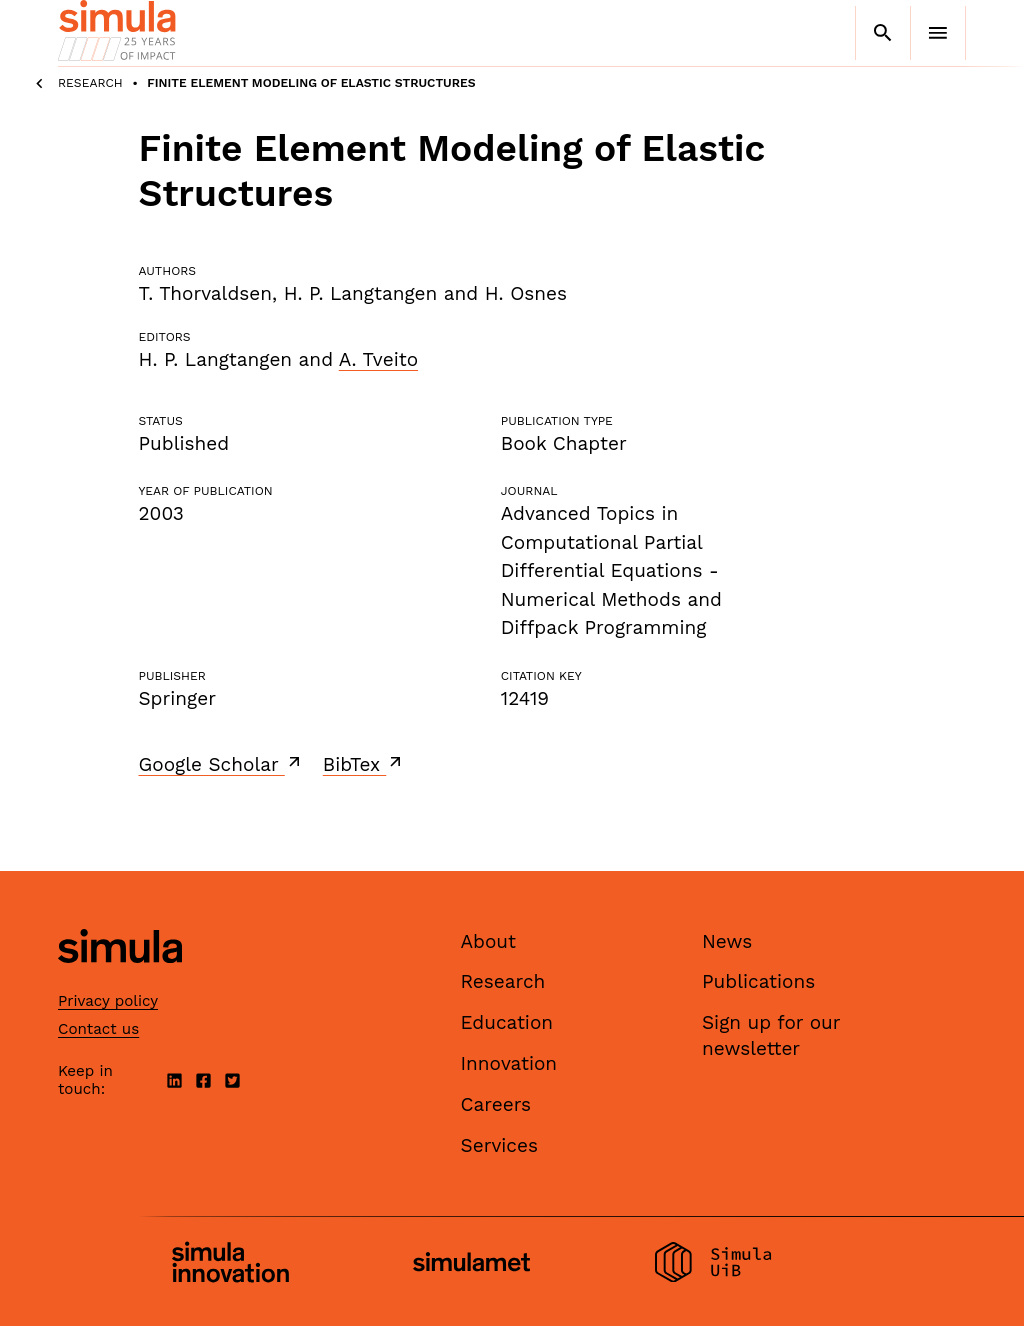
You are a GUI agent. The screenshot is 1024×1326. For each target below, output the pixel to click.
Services (499, 1145)
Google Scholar (221, 764)
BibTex (364, 764)
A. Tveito (378, 359)
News (727, 941)
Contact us (98, 1029)
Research (90, 83)
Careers (496, 1104)
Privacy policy (108, 1001)
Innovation (509, 1063)
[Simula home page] (120, 979)
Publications (758, 981)
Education (507, 1022)
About (489, 941)
